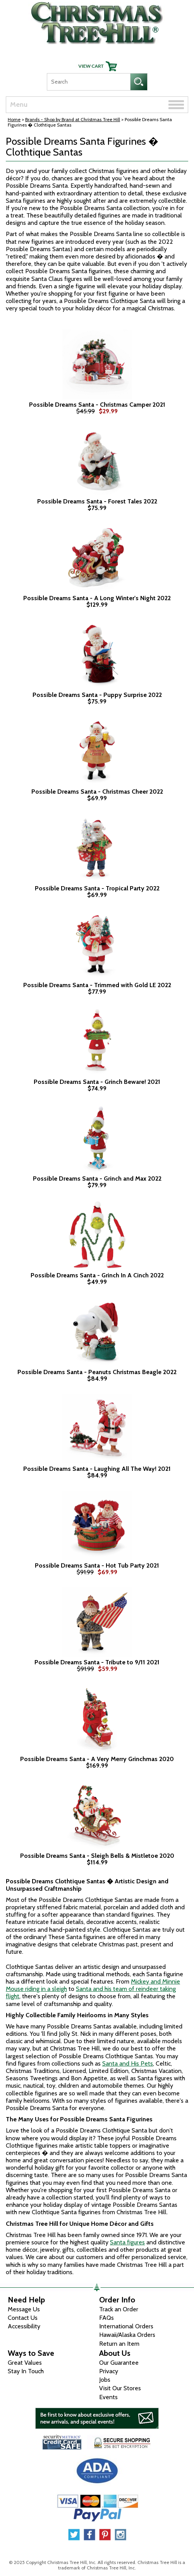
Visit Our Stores (120, 2388)
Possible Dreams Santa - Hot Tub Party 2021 (97, 1565)
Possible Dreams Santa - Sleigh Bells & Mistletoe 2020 (97, 1855)
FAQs (106, 2317)
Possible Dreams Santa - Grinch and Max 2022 (97, 1178)
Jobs (104, 2379)
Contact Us (23, 2317)
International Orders (126, 2326)
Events (108, 2397)
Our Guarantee (119, 2362)
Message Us (24, 2309)
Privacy (108, 2371)
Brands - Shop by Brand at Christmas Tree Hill (72, 119)
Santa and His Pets (127, 2063)
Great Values (25, 2362)
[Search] (88, 82)
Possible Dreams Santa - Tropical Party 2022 (97, 888)
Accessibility (24, 2326)
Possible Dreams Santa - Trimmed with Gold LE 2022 (97, 985)
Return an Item (119, 2343)
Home (14, 119)
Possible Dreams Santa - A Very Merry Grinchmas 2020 (97, 1759)
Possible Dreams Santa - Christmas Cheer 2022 (97, 791)
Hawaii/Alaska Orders (127, 2334)
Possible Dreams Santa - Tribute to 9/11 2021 (97, 1662)
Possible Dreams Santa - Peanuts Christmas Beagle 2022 (97, 1372)
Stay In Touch (26, 2371)
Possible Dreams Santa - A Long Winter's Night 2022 (97, 598)
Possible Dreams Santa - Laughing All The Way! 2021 (97, 1468)
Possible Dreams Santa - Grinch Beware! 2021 (97, 1081)
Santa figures (127, 2242)
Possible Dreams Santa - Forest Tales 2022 (97, 501)
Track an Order (118, 2309)
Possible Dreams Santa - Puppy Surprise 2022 (97, 694)
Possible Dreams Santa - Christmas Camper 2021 (97, 404)
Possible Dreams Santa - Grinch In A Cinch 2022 (97, 1275)
